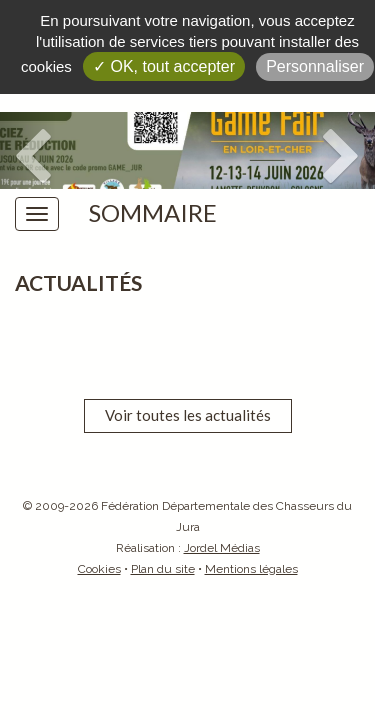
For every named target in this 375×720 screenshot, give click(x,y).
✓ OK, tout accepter (164, 66)
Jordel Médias (222, 548)
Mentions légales (251, 569)
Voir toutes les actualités (188, 415)
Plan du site (163, 569)
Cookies (99, 569)
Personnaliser (315, 66)
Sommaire (153, 213)
